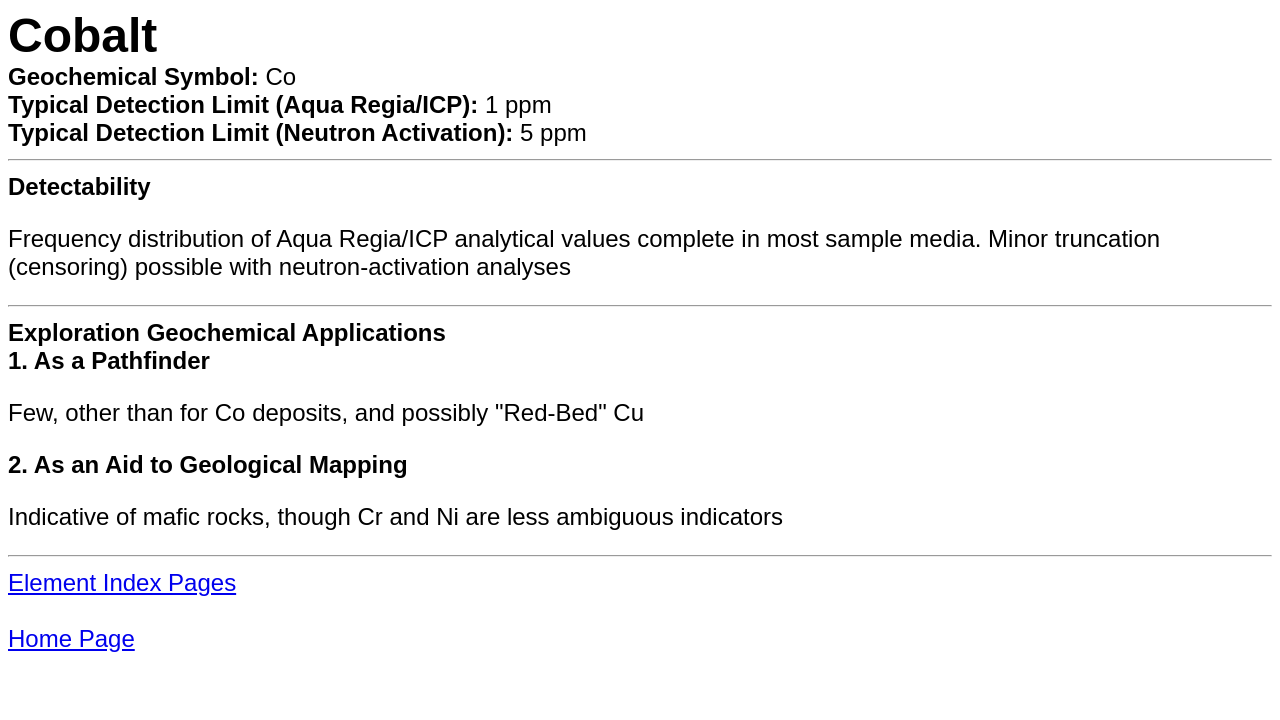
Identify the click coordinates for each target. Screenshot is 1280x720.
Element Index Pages (122, 582)
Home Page (71, 638)
